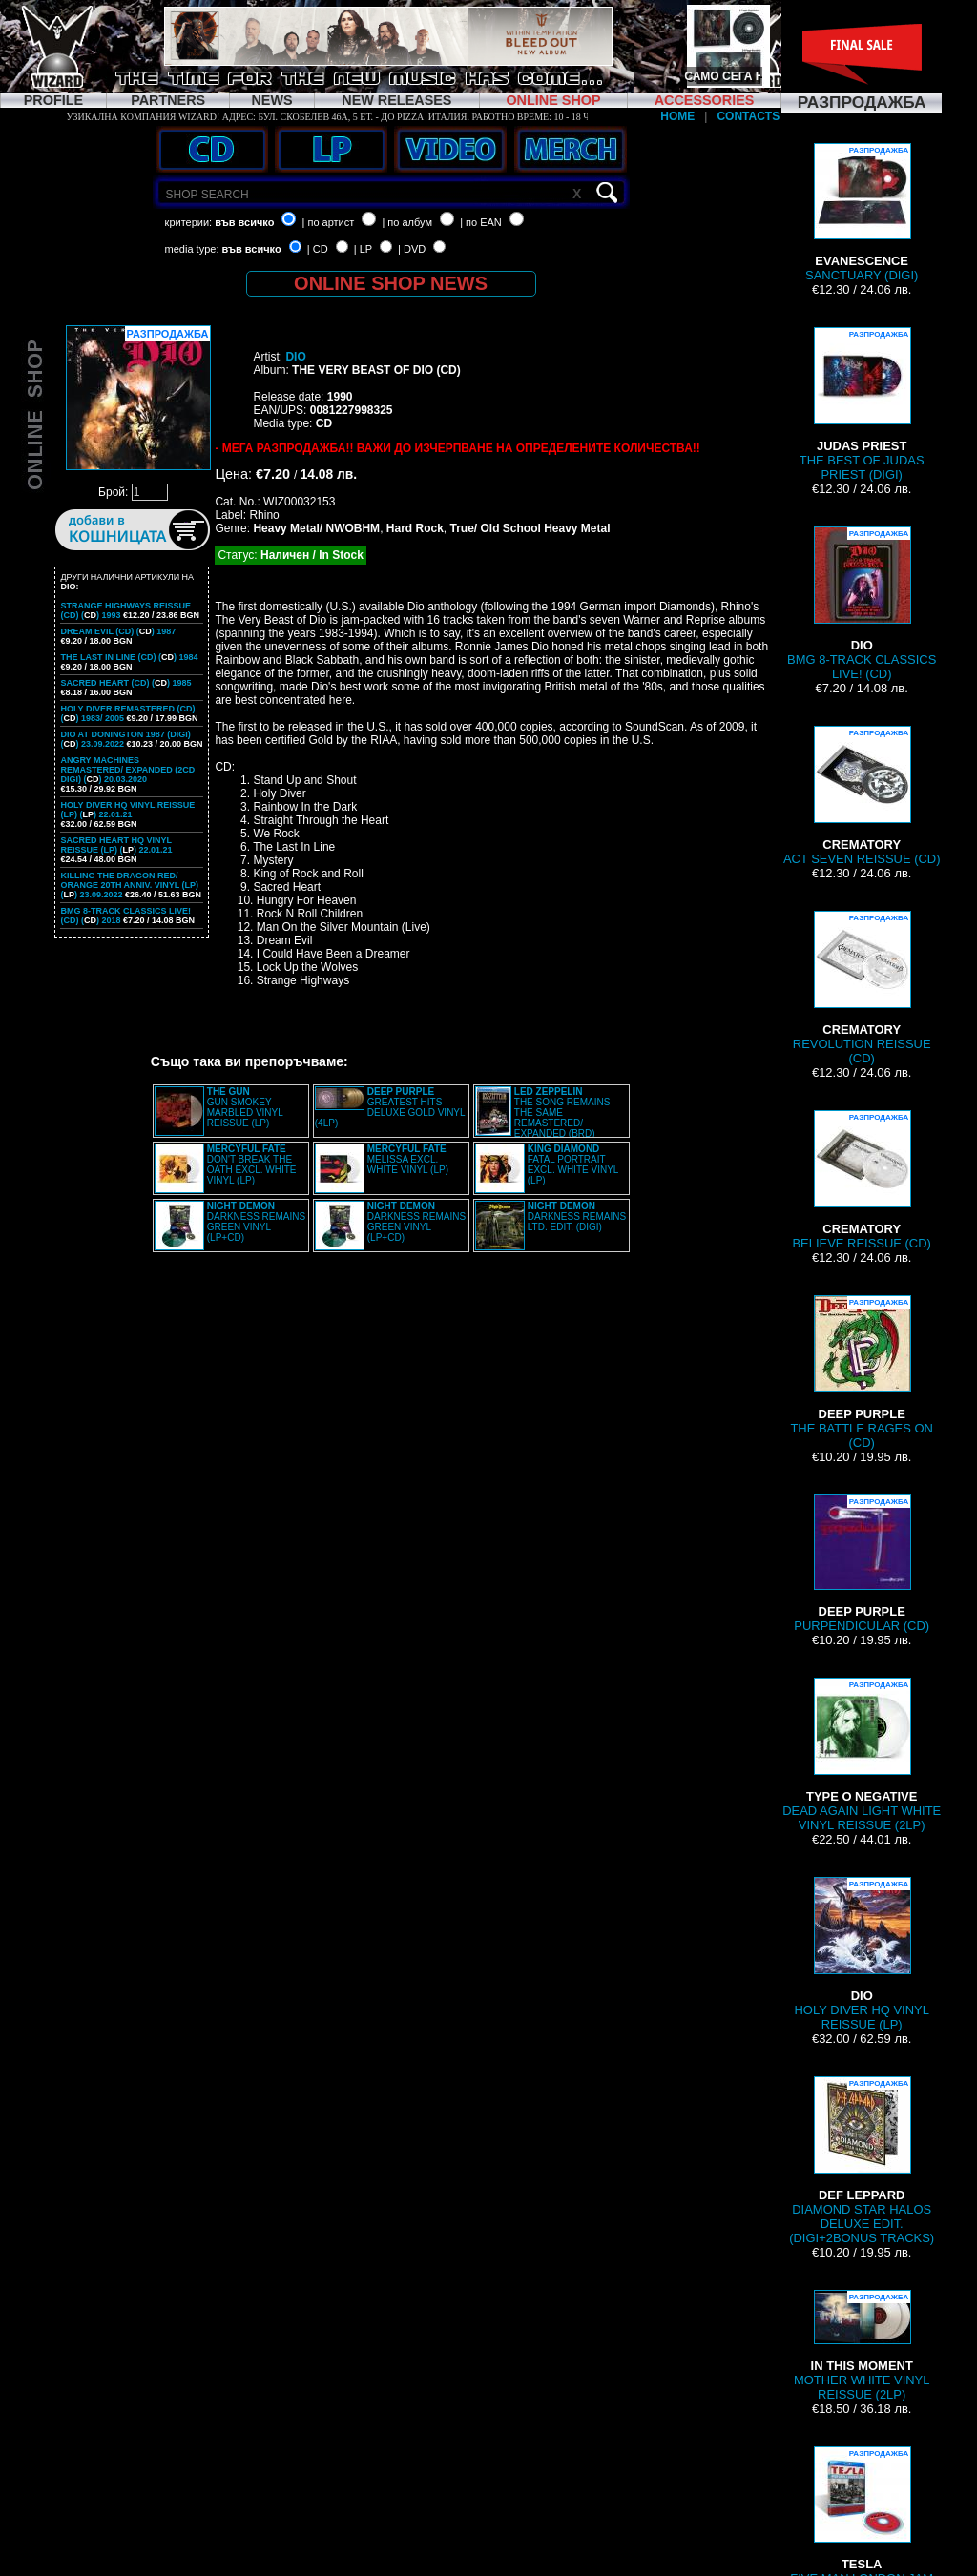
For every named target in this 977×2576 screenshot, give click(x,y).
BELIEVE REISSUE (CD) (861, 1180)
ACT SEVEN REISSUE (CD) (862, 796)
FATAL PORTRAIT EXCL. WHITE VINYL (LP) (573, 1164)
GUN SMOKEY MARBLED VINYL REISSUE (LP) (245, 1107)
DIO (295, 356)
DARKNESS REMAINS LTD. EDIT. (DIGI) (577, 1216)
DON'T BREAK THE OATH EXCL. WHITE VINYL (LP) (252, 1164)
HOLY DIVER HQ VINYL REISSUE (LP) (862, 1954)
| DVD (412, 249)
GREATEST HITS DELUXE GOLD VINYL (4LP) (390, 1107)
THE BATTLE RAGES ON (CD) (861, 1372)
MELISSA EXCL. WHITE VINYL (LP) (407, 1159)
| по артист (328, 222)
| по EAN (481, 222)
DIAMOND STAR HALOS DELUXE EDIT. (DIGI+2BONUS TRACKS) (861, 2160)
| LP (363, 249)
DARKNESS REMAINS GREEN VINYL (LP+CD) (256, 1222)
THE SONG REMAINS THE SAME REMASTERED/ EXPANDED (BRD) (562, 1112)
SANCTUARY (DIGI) (861, 212)
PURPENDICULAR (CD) (861, 1563)
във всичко (244, 222)
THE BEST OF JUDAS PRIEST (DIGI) (862, 404)
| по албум (407, 222)
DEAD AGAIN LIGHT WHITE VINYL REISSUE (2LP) (861, 1755)
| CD (317, 249)
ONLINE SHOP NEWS (391, 283)
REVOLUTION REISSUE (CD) (862, 988)
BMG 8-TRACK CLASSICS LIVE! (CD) (861, 603)
